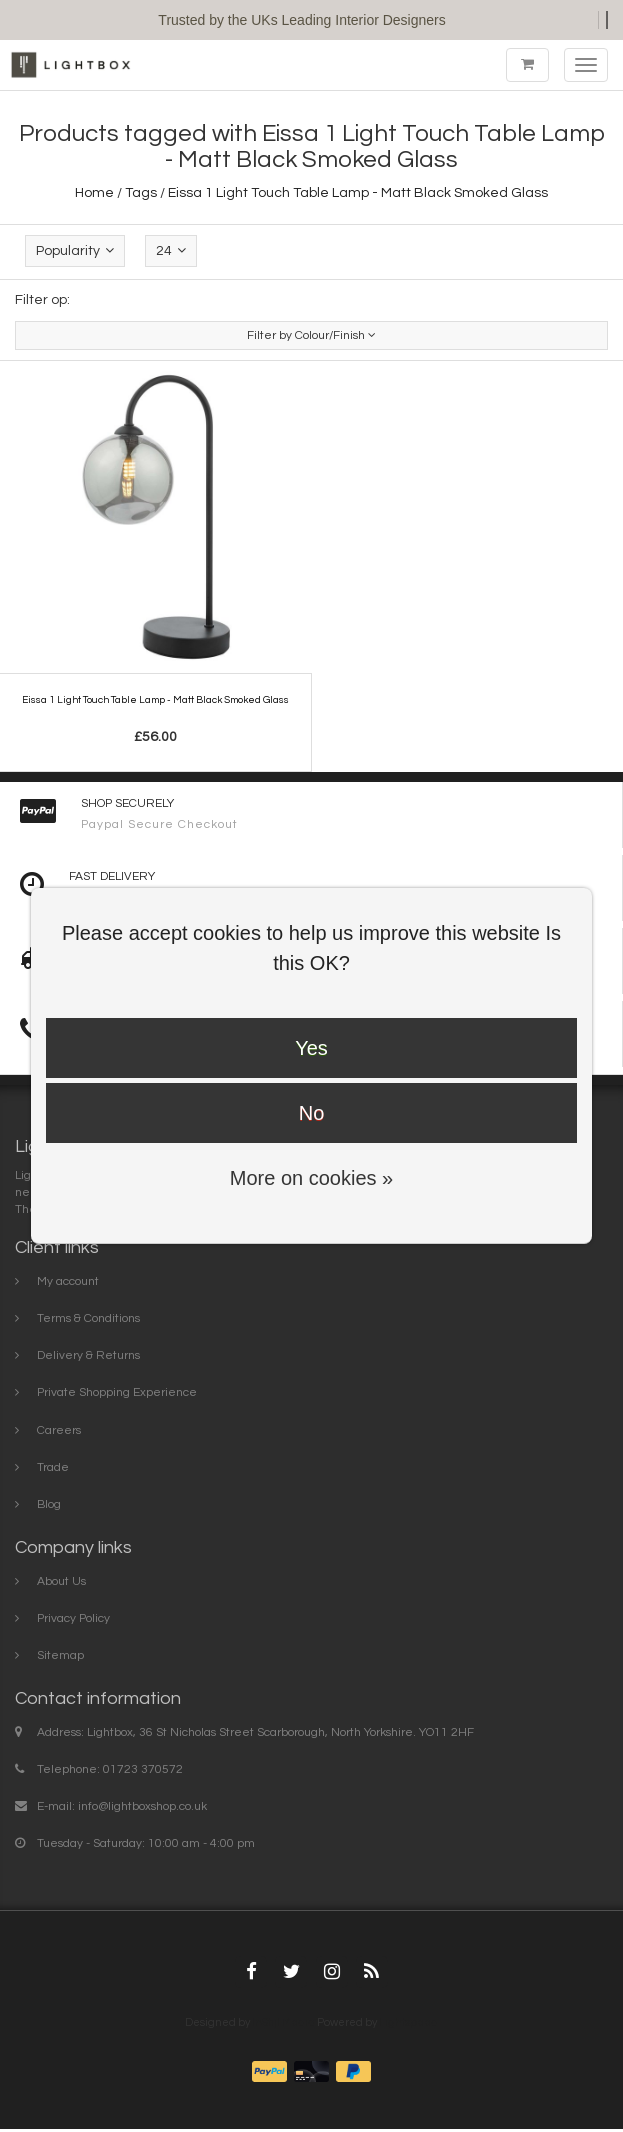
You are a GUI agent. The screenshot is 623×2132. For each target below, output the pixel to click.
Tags (141, 193)
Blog (49, 1504)
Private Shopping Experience (117, 1392)
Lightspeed (408, 2022)
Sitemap (60, 1655)
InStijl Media (283, 2022)
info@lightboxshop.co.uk (142, 1806)
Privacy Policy (73, 1618)
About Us (61, 1581)
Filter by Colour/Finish (311, 335)
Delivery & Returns (88, 1355)
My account (68, 1281)
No (312, 1113)
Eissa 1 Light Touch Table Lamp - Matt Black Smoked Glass (358, 193)
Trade (53, 1467)
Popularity (75, 250)
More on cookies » (311, 1178)
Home (94, 193)
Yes (311, 1048)
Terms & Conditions (88, 1318)
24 (171, 250)
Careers (59, 1430)
